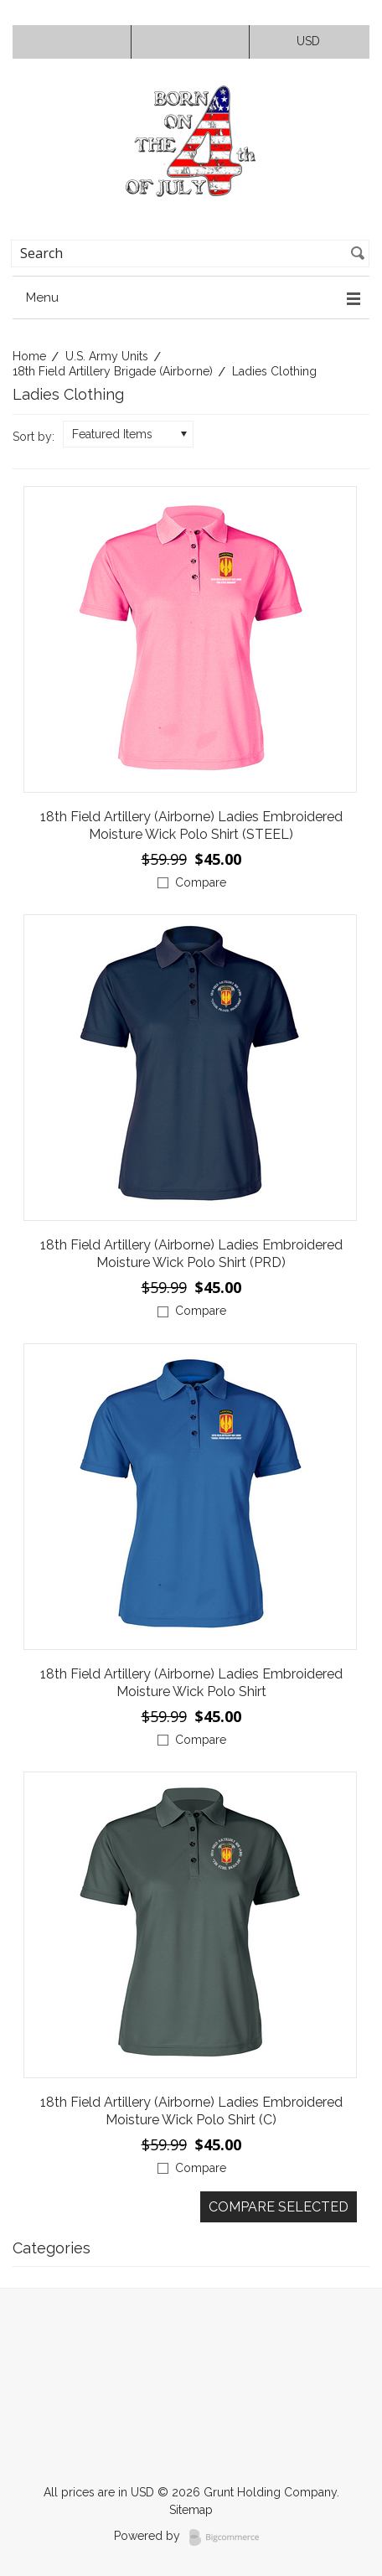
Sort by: (33, 436)
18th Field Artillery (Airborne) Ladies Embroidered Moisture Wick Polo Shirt (191, 1682)
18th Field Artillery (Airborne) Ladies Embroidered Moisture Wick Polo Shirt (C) (191, 2111)
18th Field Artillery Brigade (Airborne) (113, 371)
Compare (200, 882)
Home (29, 356)
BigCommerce (229, 2537)
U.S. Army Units (106, 356)
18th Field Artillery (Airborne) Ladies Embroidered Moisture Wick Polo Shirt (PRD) (191, 1253)
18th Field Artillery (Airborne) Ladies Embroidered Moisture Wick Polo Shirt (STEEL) (191, 825)
